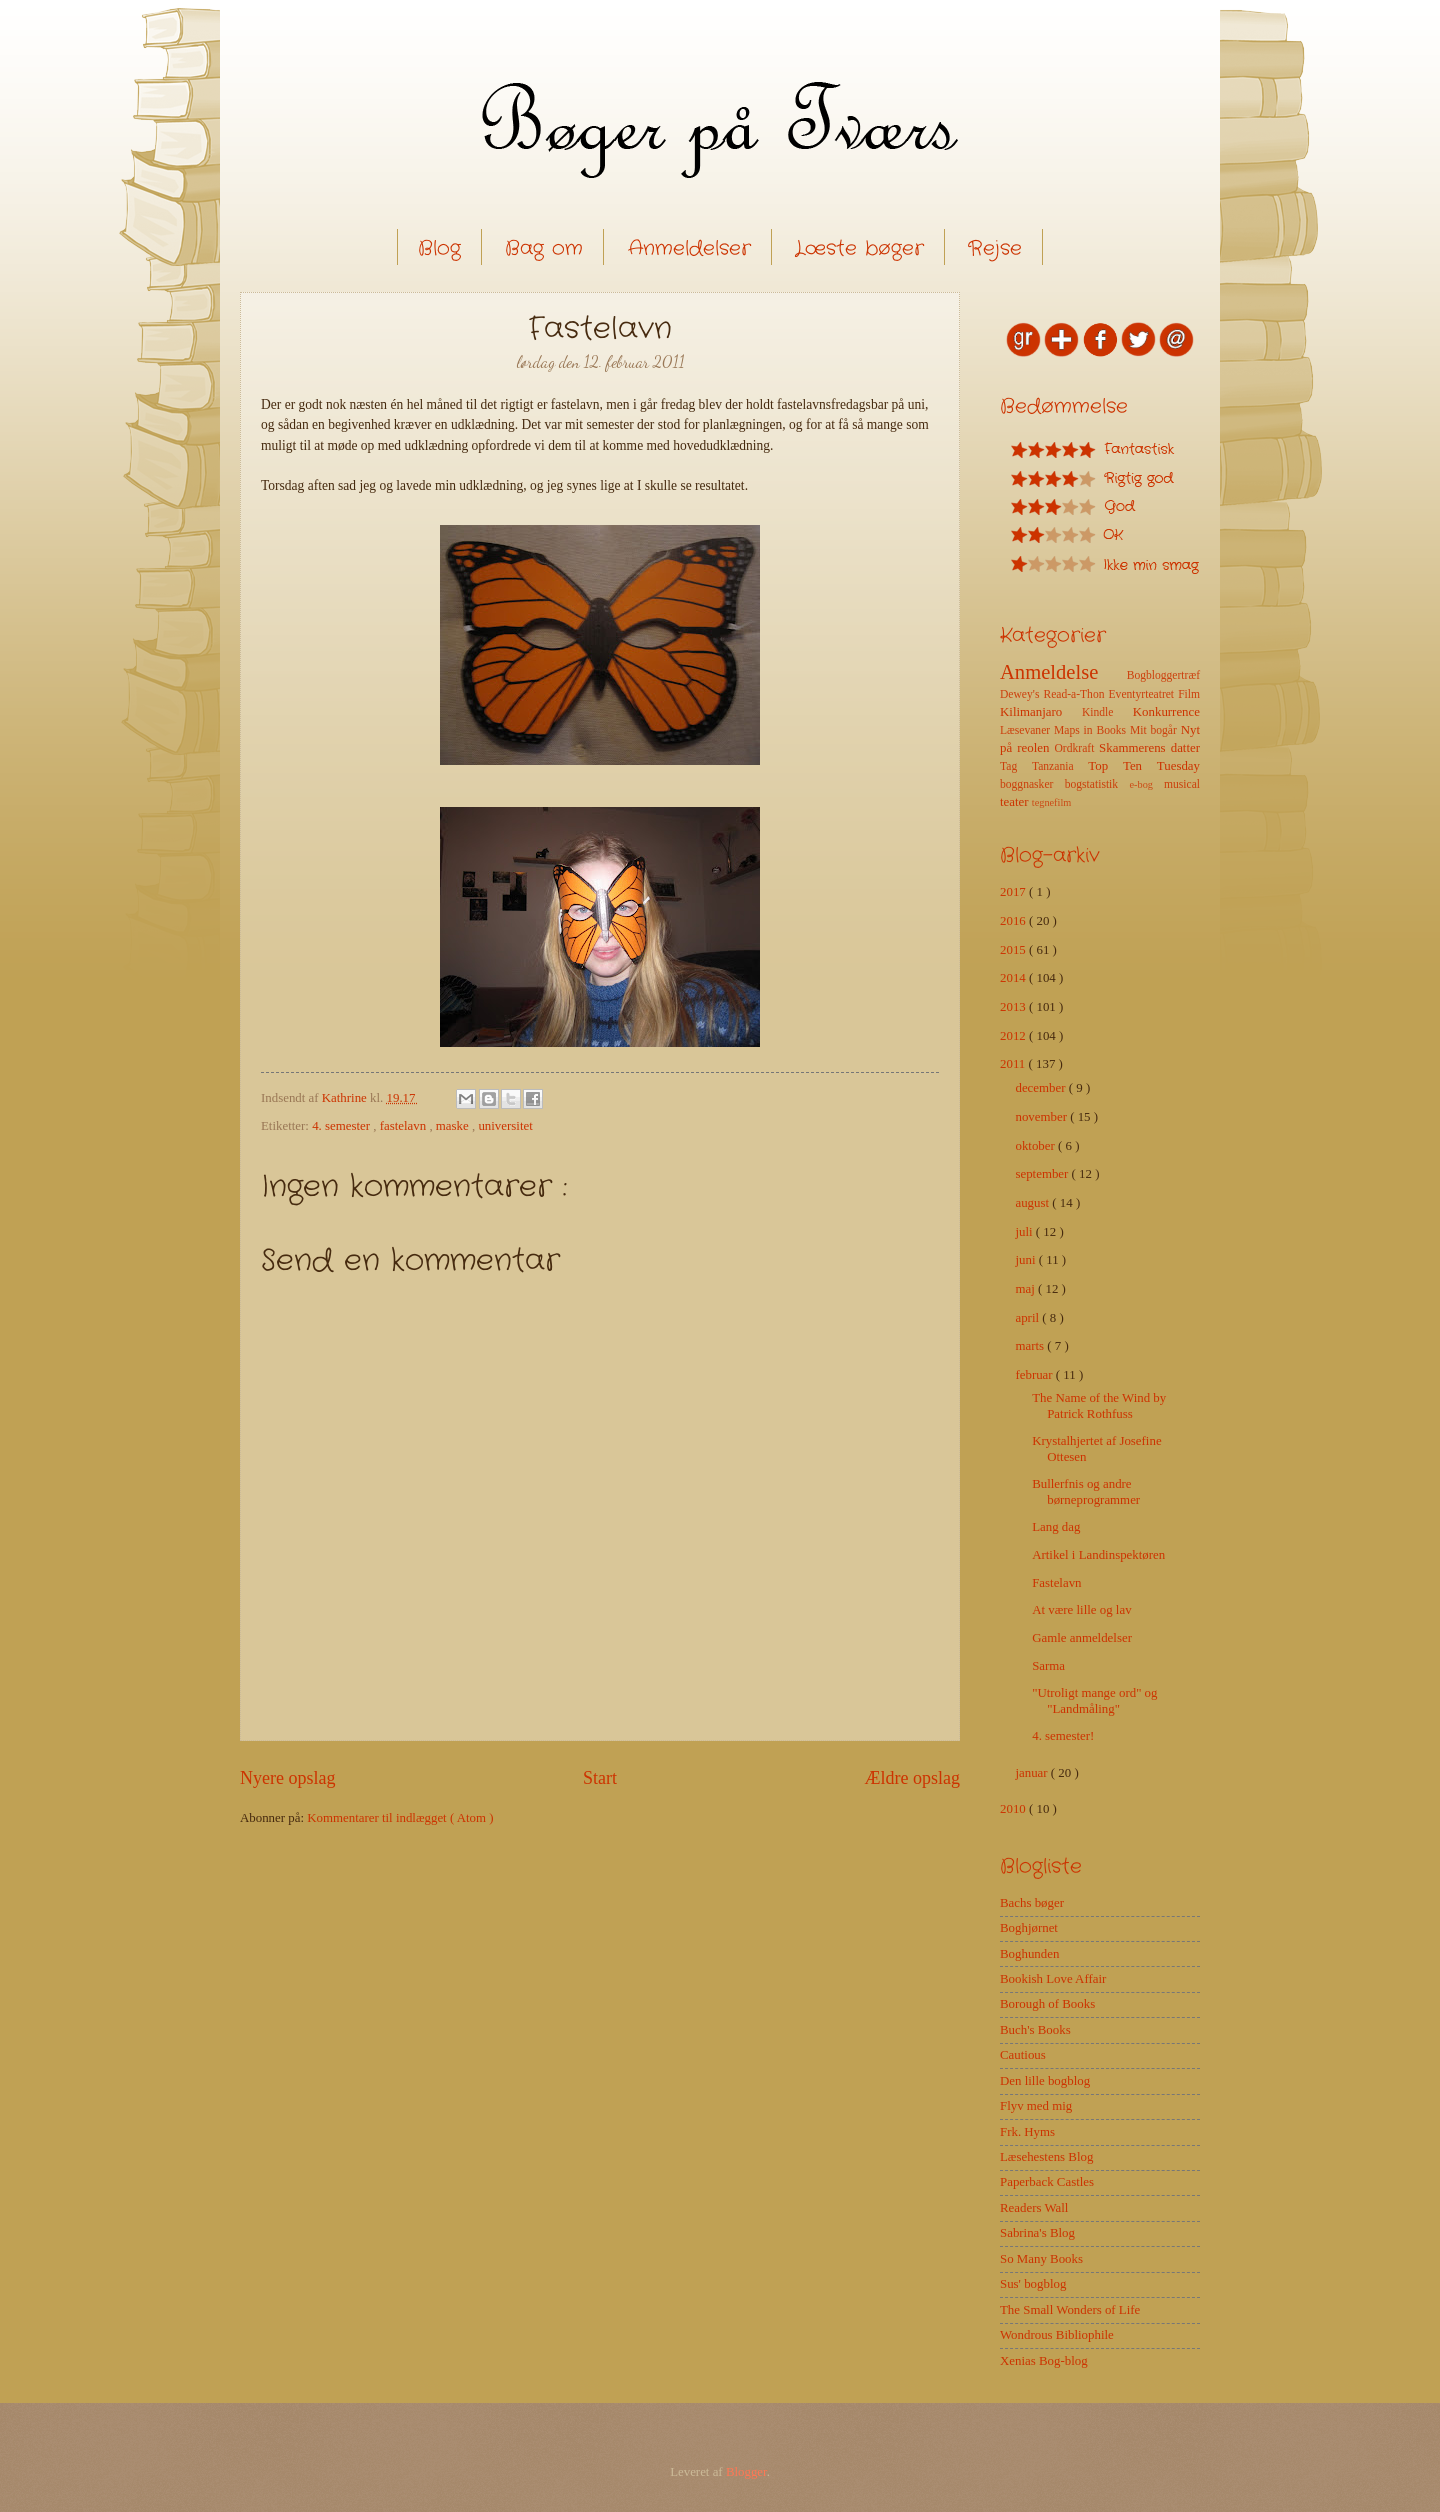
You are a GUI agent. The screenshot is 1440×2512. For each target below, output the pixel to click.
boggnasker (1032, 784)
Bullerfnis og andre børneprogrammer (1086, 1491)
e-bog (1146, 784)
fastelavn (405, 1126)
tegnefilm (1051, 802)
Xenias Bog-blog (1044, 2361)
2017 (1014, 892)
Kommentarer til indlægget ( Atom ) (400, 1818)
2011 (1014, 1064)
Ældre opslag (912, 1778)
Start (600, 1778)
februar (1035, 1375)
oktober (1036, 1146)
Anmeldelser (689, 248)
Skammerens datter (1149, 748)
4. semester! (1063, 1736)
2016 (1014, 921)
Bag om (544, 248)
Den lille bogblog (1045, 2081)
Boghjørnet (1029, 1928)
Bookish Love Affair (1053, 1979)
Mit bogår (1155, 730)
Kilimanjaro (1041, 712)
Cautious (1023, 2055)
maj (1026, 1289)
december (1041, 1088)
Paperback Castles (1047, 2182)
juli (1025, 1232)
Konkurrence (1166, 712)
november (1042, 1117)
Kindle (1107, 712)
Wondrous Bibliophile (1057, 2335)
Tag (1016, 766)
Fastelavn (1056, 1583)
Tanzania (1060, 766)
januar (1032, 1773)
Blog (439, 248)
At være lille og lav (1081, 1610)
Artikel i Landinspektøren (1098, 1555)
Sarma (1048, 1666)
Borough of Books (1047, 2004)
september (1043, 1174)
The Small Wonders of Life (1070, 2310)
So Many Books (1041, 2259)
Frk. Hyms (1027, 2132)
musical (1182, 784)
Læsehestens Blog (1046, 2157)
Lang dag (1056, 1527)
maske (454, 1126)
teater (1016, 802)
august (1033, 1203)
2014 (1014, 978)
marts (1031, 1346)
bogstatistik (1097, 784)
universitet (505, 1126)
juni (1026, 1260)
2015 (1014, 950)
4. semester (342, 1126)
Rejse (995, 248)
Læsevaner (1027, 730)
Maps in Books (1092, 730)
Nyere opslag (288, 1778)
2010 (1014, 1809)
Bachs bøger (1032, 1903)
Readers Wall (1034, 2208)
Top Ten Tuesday (1144, 766)
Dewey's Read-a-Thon (1054, 694)
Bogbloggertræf (1163, 675)
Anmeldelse (1063, 672)
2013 (1014, 1007)
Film (1189, 694)
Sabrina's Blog (1037, 2233)
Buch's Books (1035, 2030)
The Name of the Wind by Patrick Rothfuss (1099, 1405)
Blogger (746, 2472)
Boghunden (1029, 1954)
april (1028, 1318)
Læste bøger (859, 248)
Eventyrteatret (1144, 694)
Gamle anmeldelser (1082, 1638)
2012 (1014, 1036)
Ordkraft (1076, 748)
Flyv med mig (1036, 2106)
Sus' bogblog (1033, 2284)
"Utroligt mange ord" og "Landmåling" (1094, 1700)
